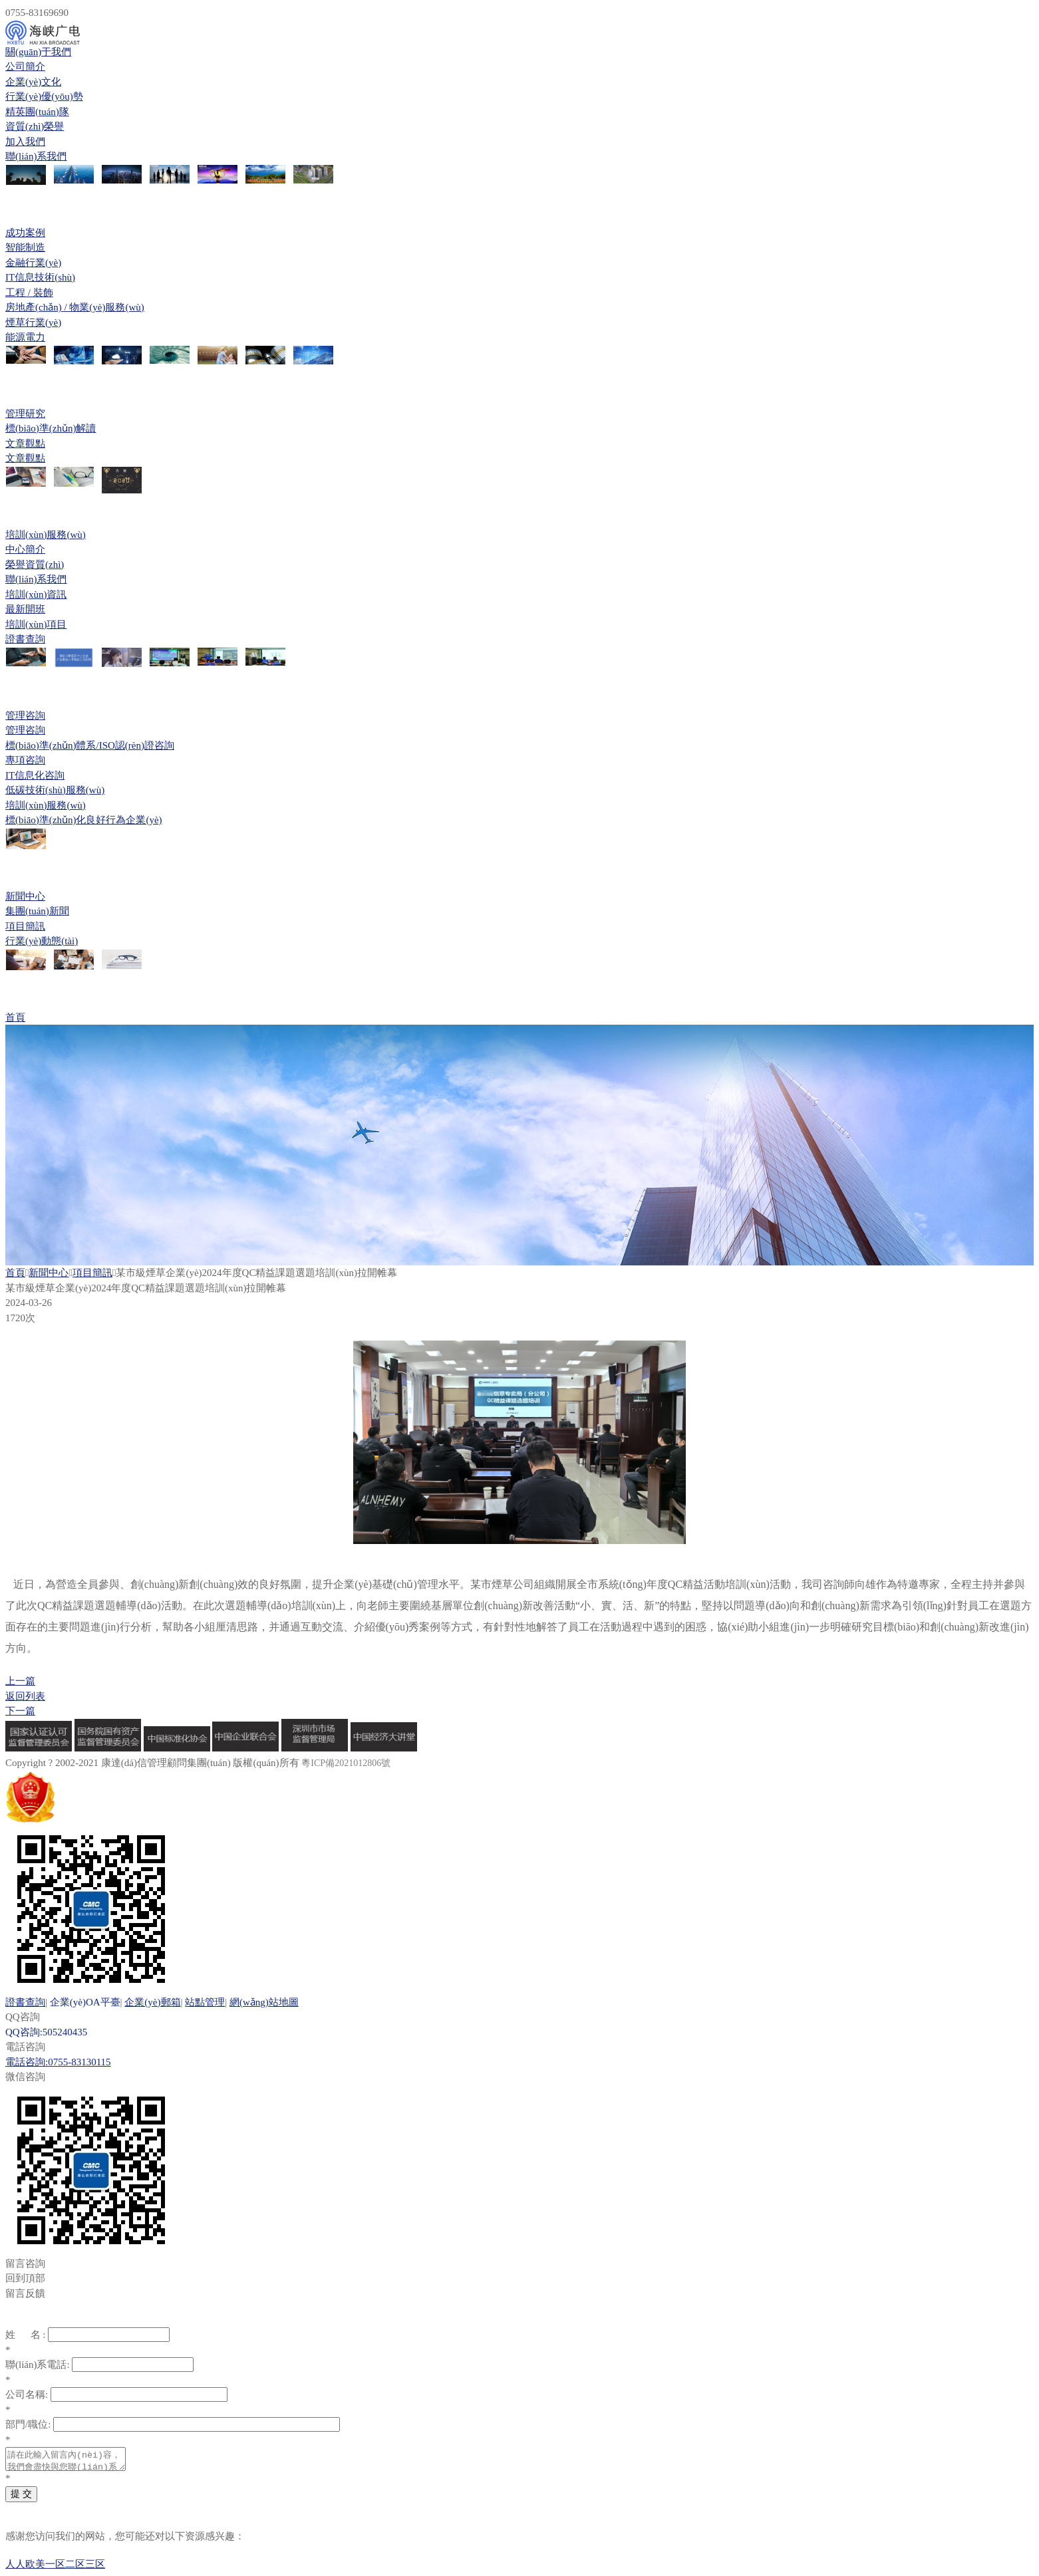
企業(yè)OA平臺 (85, 2002)
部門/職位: (28, 2424)
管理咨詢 (25, 715)
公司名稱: (26, 2394)
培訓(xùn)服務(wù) (45, 534)
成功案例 (25, 232)
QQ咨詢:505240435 (46, 2032)
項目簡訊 (92, 1272)
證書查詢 (25, 2002)
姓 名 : (25, 2334)
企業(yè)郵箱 (152, 2002)
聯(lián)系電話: (37, 2364)
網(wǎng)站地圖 (264, 2002)
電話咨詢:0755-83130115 (58, 2062)
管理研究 (25, 413)
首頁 (15, 1017)
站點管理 (205, 2002)
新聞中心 (25, 896)
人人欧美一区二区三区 (55, 2568)
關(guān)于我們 (38, 52)
